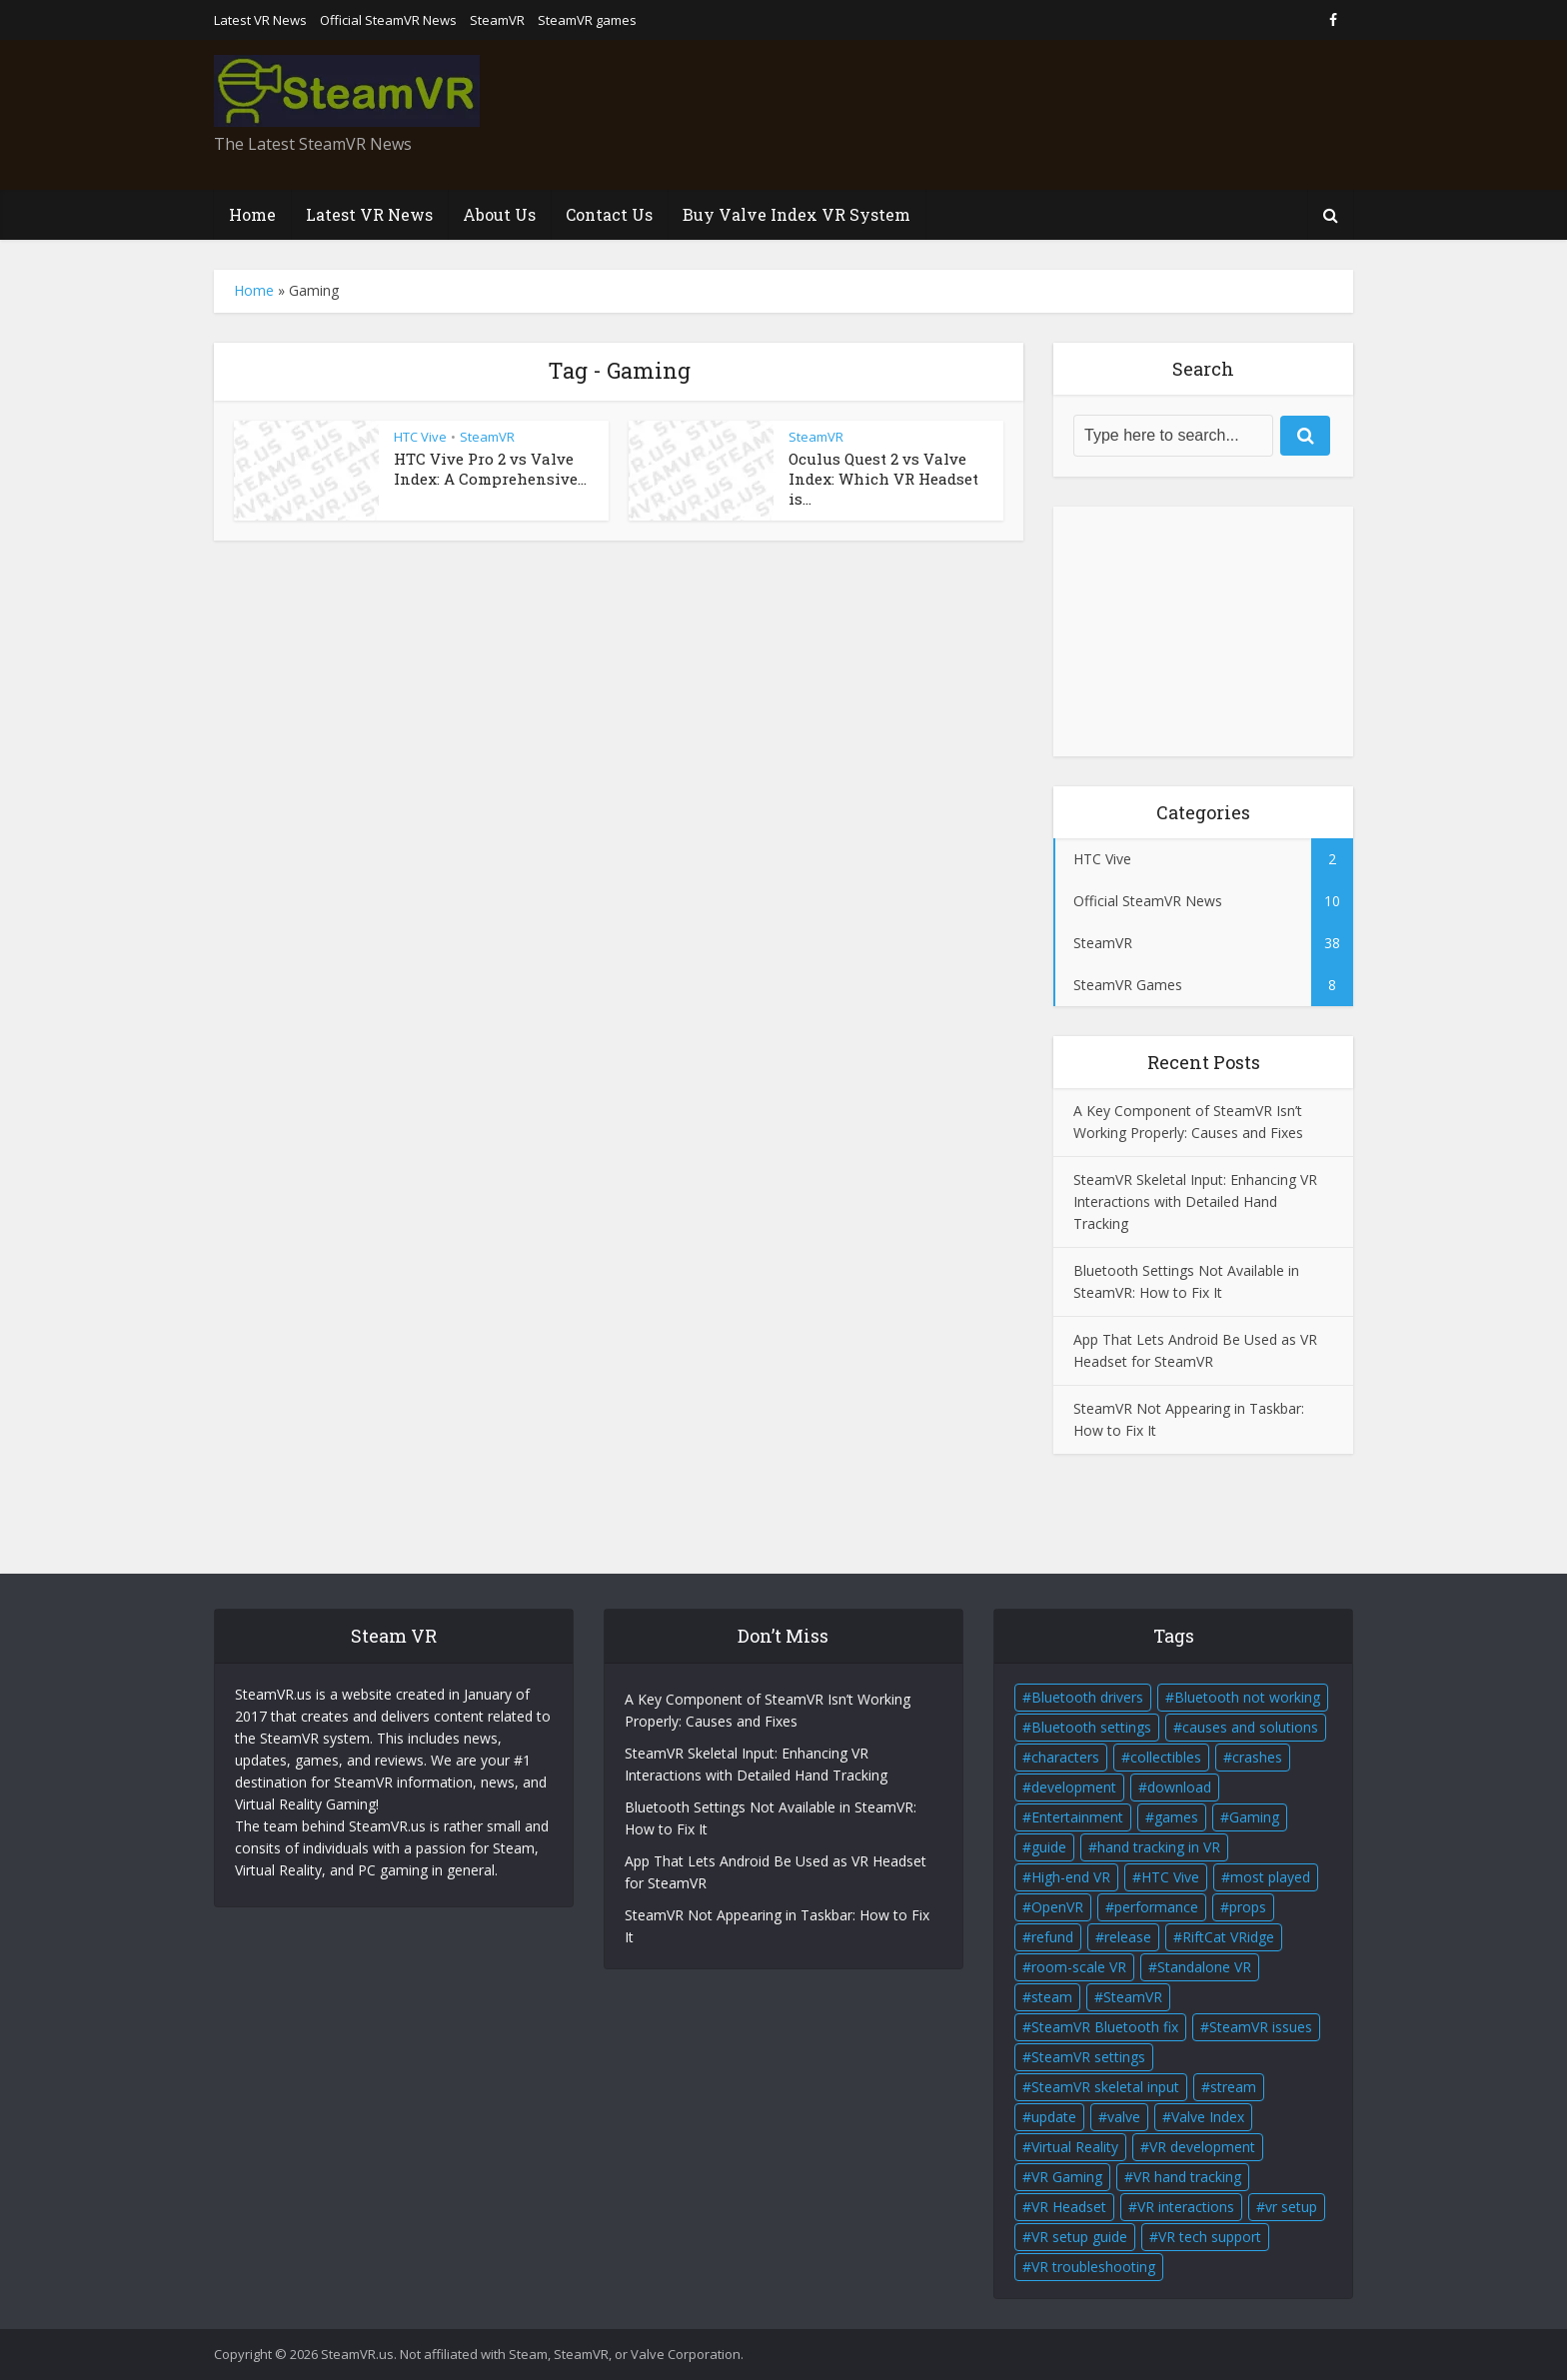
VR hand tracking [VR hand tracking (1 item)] (1187, 2176)
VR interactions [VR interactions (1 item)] (1185, 2206)
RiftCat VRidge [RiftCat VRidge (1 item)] (1228, 1936)
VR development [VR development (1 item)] (1202, 2146)
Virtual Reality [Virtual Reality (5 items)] (1074, 2146)
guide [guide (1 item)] (1048, 1846)
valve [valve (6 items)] (1123, 2116)
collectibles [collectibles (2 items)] (1165, 1757)
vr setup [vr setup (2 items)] (1291, 2206)
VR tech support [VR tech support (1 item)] (1209, 2236)
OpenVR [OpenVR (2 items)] (1057, 1906)
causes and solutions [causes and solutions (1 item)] (1250, 1727)
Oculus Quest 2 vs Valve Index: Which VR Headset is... (883, 479)
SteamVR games (587, 20)
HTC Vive (420, 437)
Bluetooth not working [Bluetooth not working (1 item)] (1247, 1697)
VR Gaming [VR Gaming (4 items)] (1066, 2176)
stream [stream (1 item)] (1233, 2086)
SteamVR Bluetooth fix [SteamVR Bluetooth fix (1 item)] (1104, 2026)
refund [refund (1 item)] (1052, 1936)
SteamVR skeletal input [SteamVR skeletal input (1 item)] (1105, 2086)
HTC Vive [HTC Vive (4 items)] (1170, 1876)
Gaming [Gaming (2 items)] (1254, 1816)
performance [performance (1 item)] (1156, 1906)
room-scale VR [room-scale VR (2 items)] (1078, 1966)
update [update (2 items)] (1053, 2116)
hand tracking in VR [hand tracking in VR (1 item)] (1158, 1846)
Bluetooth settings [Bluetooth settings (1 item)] (1091, 1727)
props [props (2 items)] (1247, 1906)
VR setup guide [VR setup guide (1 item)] (1079, 2236)
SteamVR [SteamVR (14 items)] (1132, 1996)
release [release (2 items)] (1127, 1936)
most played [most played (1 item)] (1270, 1876)
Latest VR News (260, 20)
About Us (499, 214)
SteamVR (497, 20)
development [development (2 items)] (1073, 1787)
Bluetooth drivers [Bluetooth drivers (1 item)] (1087, 1697)
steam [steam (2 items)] (1051, 1996)
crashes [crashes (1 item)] (1257, 1757)
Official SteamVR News (388, 20)
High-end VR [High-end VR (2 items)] (1070, 1876)
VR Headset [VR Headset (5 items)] (1068, 2206)
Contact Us (609, 214)
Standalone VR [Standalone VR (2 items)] (1204, 1966)
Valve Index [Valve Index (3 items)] (1207, 2116)
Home (252, 214)
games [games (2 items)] (1176, 1816)
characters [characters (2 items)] (1065, 1757)
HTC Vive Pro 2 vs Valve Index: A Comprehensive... (490, 469)
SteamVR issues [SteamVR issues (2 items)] (1260, 2026)
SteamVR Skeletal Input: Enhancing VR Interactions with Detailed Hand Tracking (1195, 1201)
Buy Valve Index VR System (796, 214)
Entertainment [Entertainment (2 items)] (1077, 1816)
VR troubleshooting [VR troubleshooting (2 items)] (1093, 2266)
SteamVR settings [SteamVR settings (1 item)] (1088, 2056)
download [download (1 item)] (1179, 1787)
